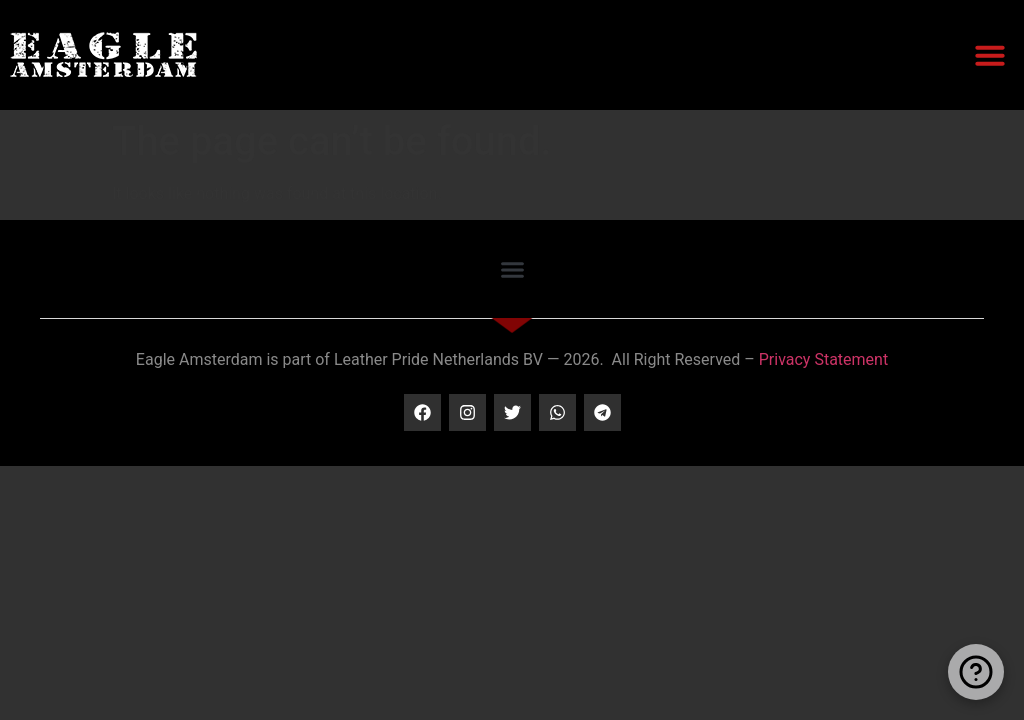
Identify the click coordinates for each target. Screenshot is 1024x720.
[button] (990, 55)
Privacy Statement (823, 359)
